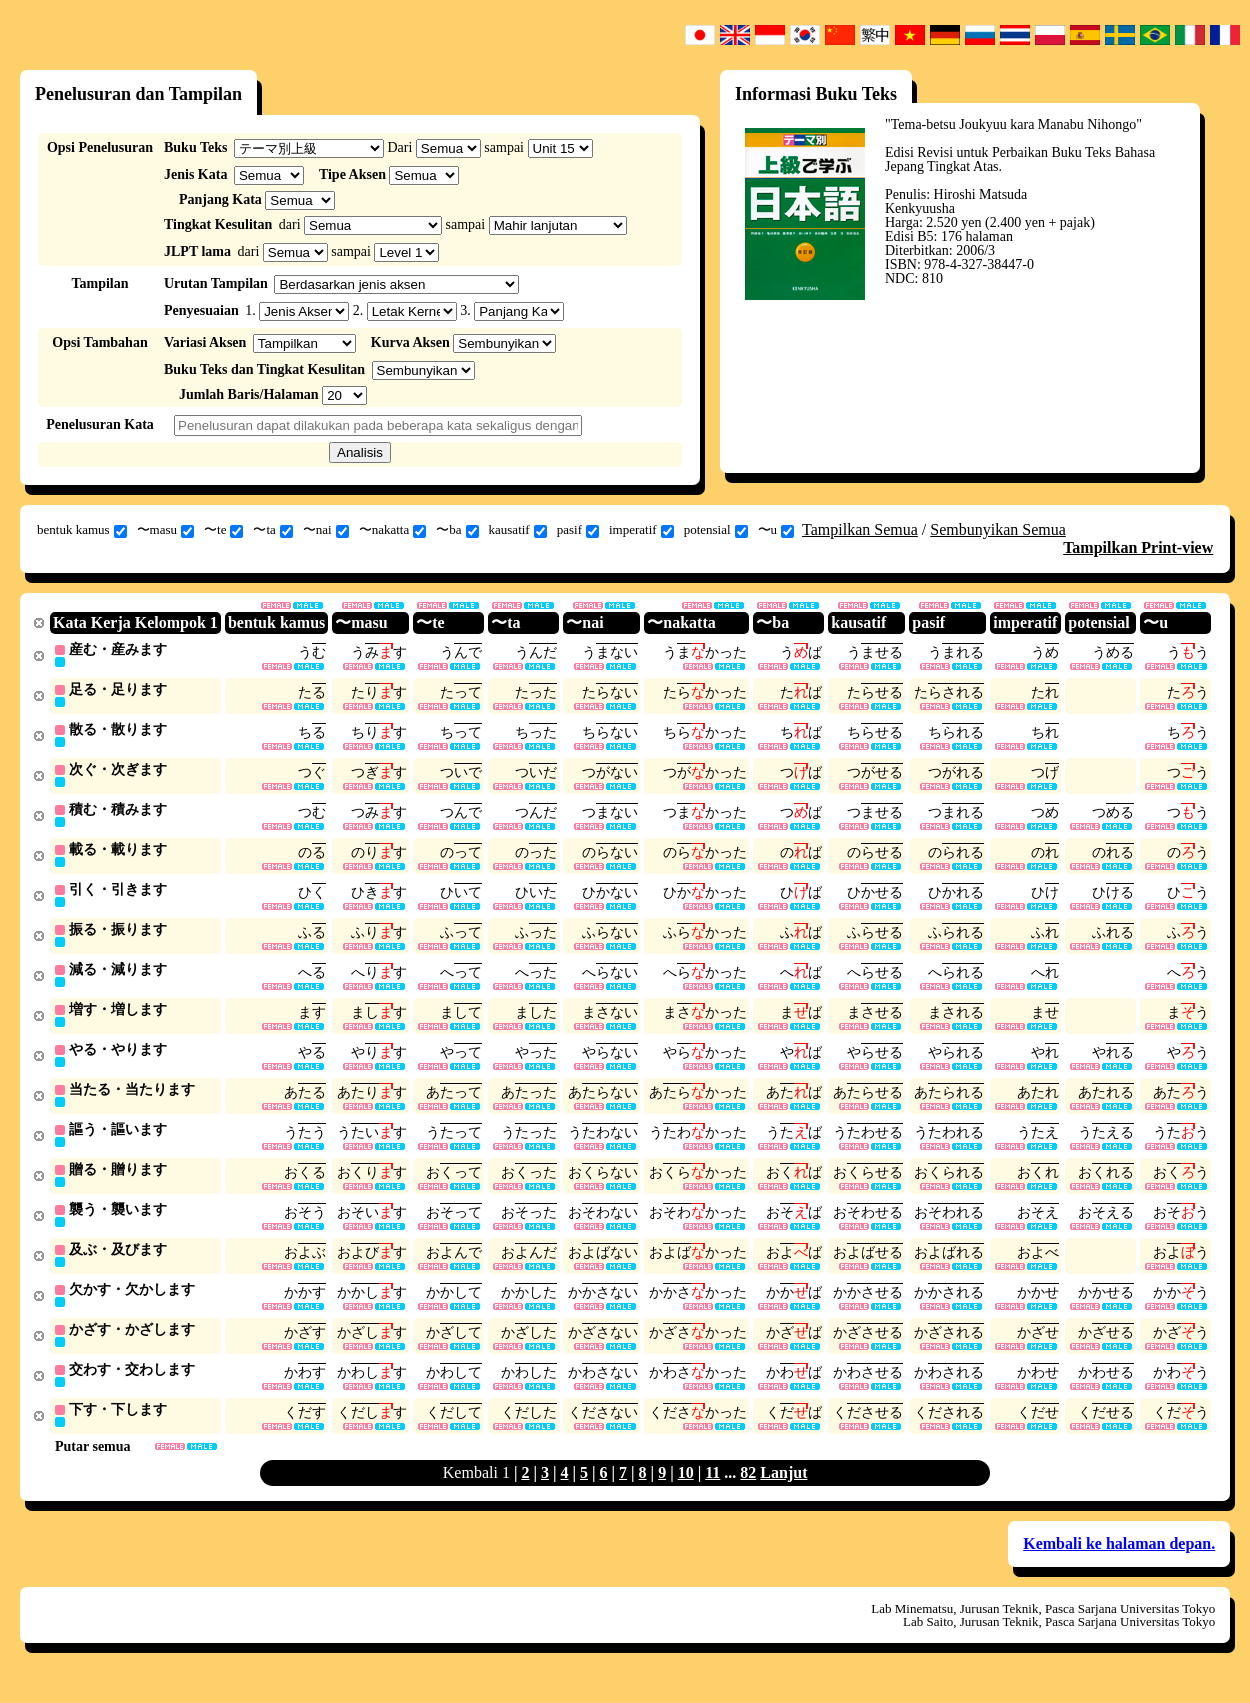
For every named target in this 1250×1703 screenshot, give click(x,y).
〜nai (326, 530)
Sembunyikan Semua (998, 529)
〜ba (457, 530)
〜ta (272, 530)
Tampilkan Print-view (1138, 547)
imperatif (641, 530)
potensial (716, 530)
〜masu (165, 530)
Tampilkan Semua (860, 529)
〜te (223, 530)
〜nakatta (393, 530)
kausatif (518, 530)
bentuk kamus (82, 530)
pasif (578, 530)
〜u (776, 530)
